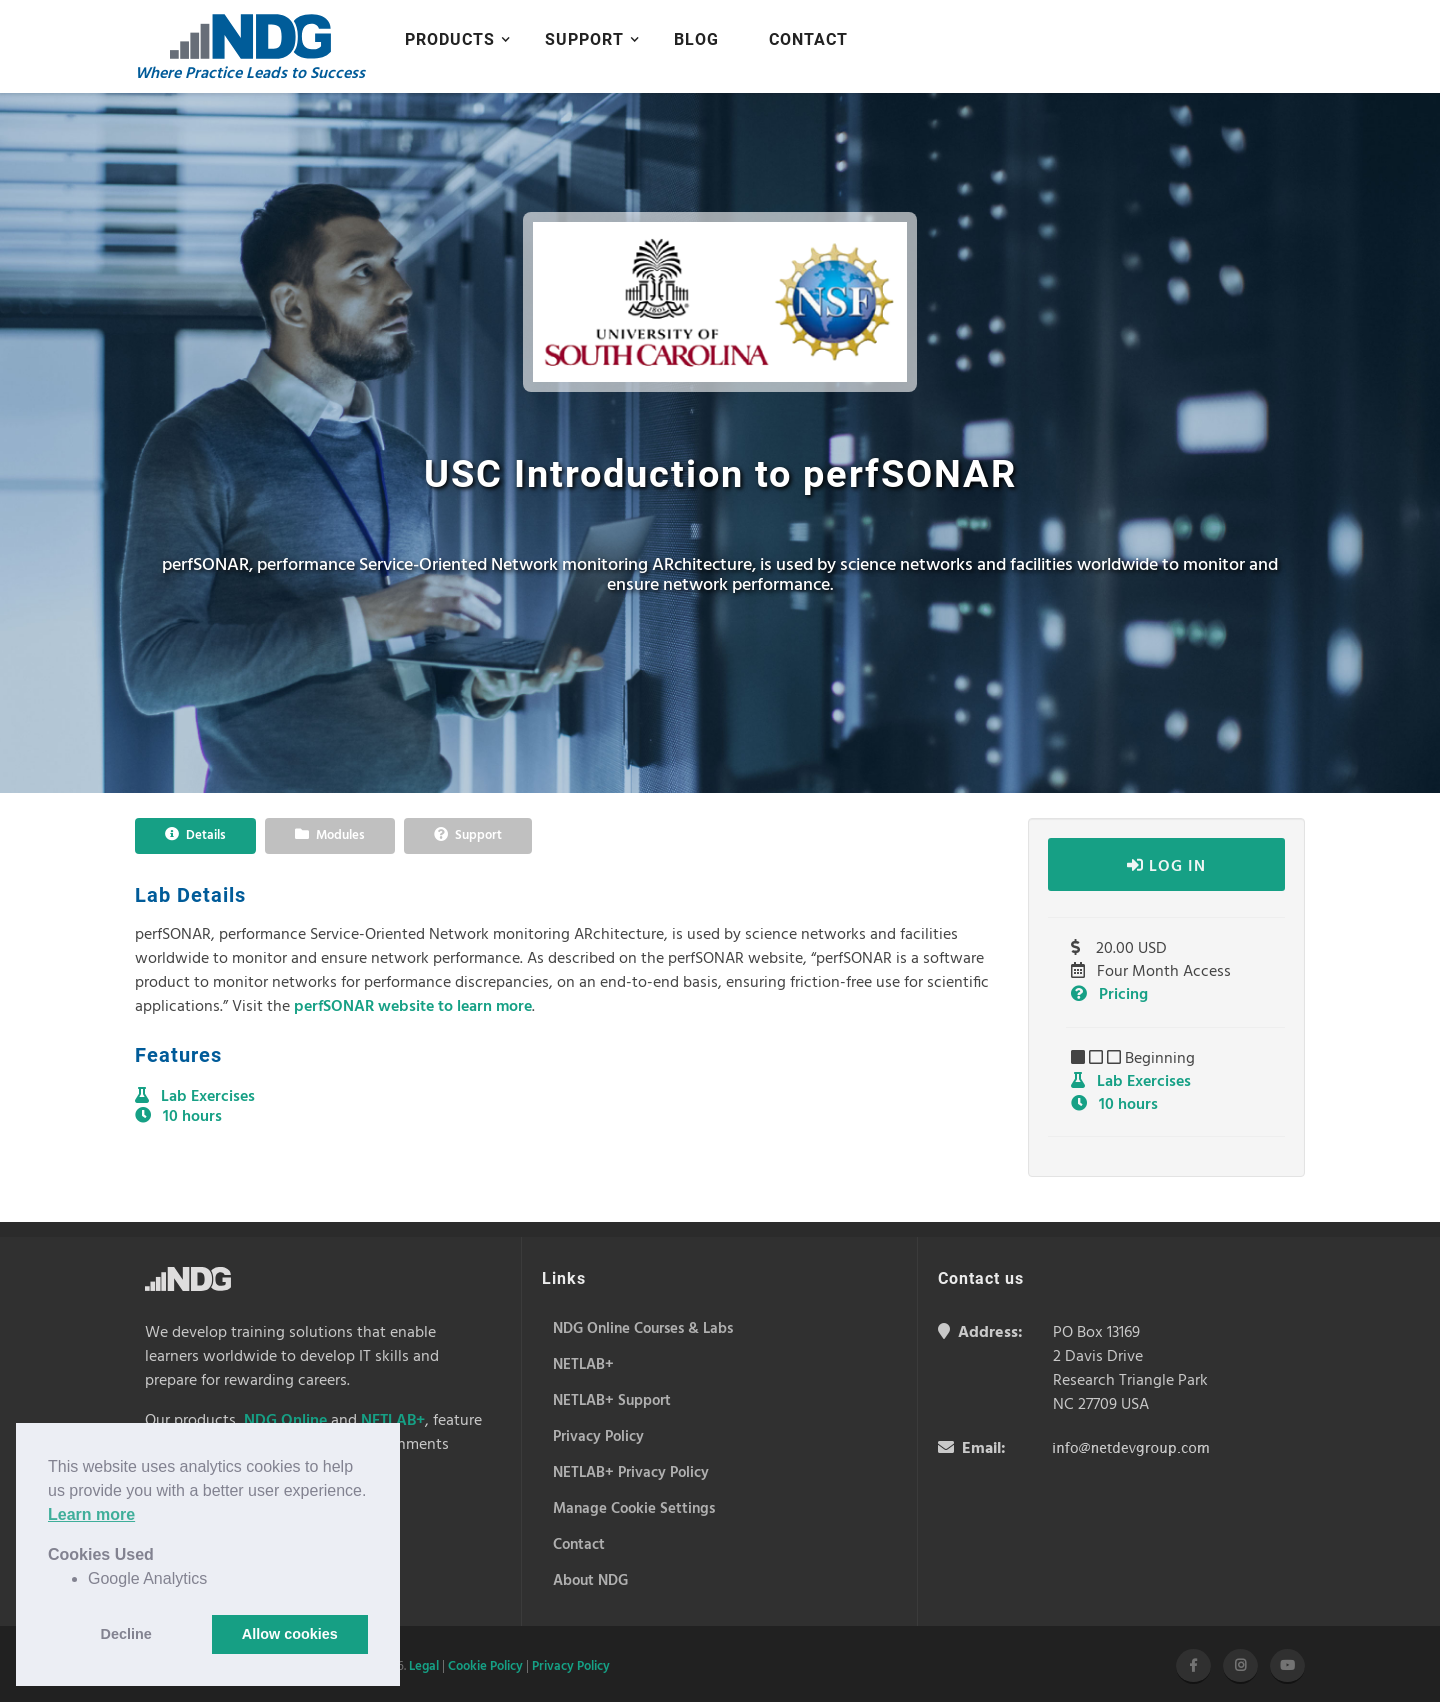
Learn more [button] (91, 1514)
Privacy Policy (571, 1666)
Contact (808, 39)
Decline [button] (126, 1634)
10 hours (1114, 1105)
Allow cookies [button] (290, 1634)
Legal (424, 1666)
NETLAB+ (393, 1421)
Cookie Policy (485, 1666)
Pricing (1109, 995)
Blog (696, 39)
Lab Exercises (1131, 1082)
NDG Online (285, 1421)
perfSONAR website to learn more (413, 1007)
